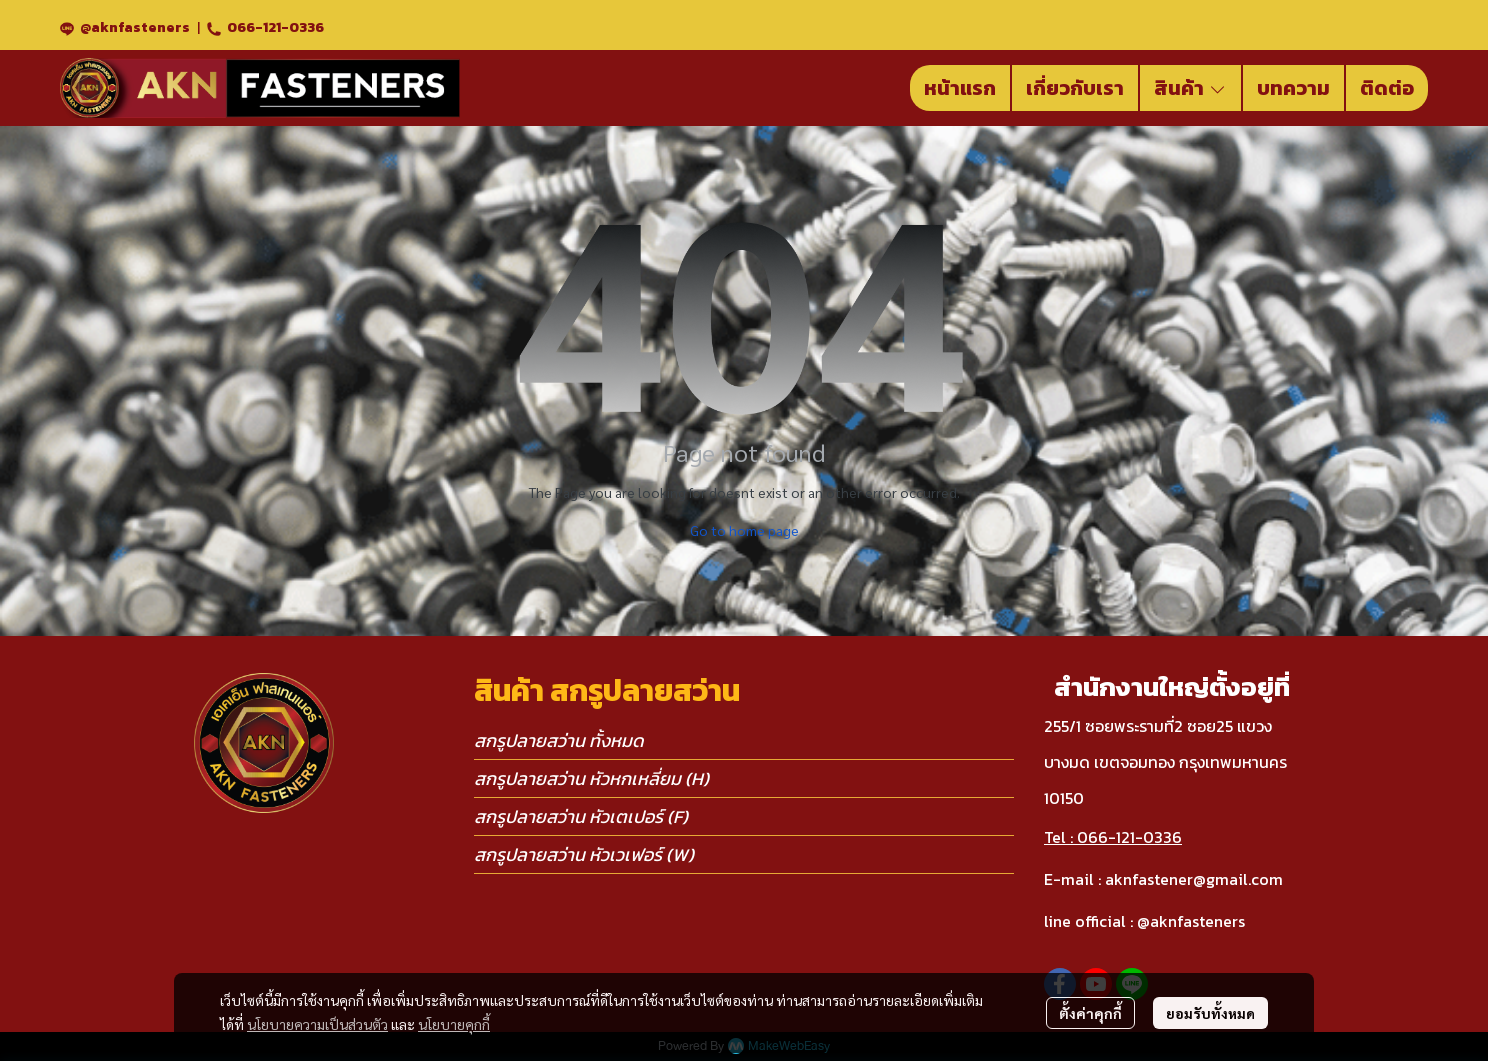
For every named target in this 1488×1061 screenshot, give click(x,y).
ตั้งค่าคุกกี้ (1090, 1013)
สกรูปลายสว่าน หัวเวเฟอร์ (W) (584, 854)
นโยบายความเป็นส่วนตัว (317, 1024)
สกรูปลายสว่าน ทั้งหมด (559, 740)
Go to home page (744, 530)
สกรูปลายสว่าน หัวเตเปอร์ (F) (581, 816)
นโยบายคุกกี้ (454, 1024)
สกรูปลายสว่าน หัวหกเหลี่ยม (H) (591, 778)
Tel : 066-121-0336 (1113, 837)
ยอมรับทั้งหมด (1210, 1013)
